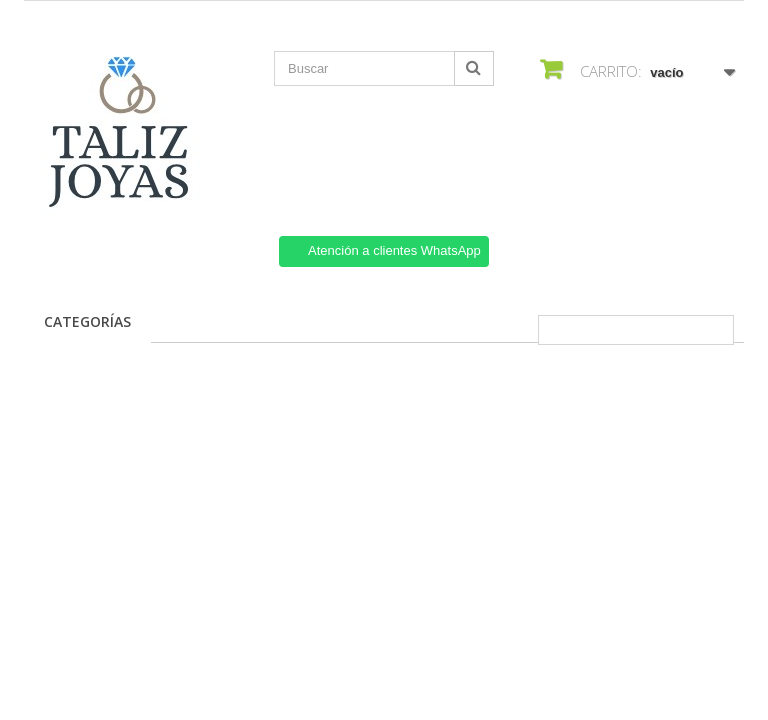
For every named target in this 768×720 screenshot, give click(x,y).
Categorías (87, 321)
